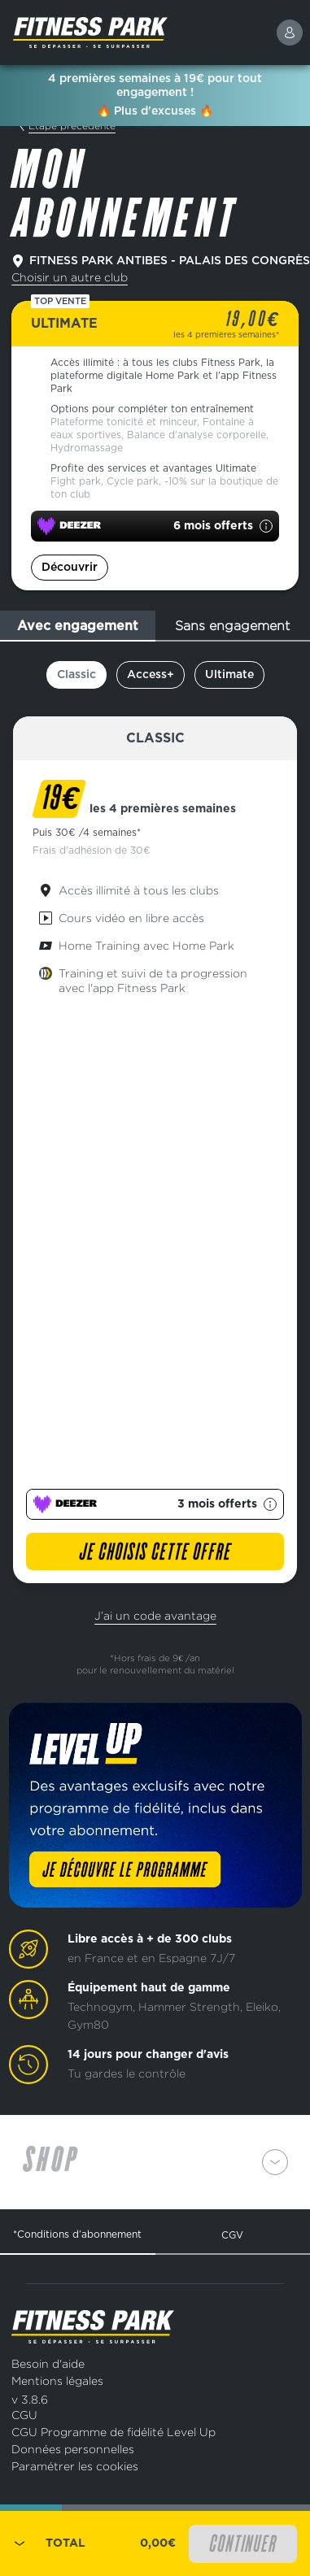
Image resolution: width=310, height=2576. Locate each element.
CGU (24, 2414)
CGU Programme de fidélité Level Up (113, 2432)
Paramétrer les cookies (74, 2466)
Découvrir (69, 567)
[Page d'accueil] (130, 32)
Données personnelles (72, 2449)
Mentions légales (57, 2380)
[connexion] (290, 33)
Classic (76, 675)
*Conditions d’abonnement (77, 2234)
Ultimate (229, 675)
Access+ (150, 675)
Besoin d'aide (48, 2363)
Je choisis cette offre (155, 1553)
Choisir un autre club (69, 277)
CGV (232, 2235)
